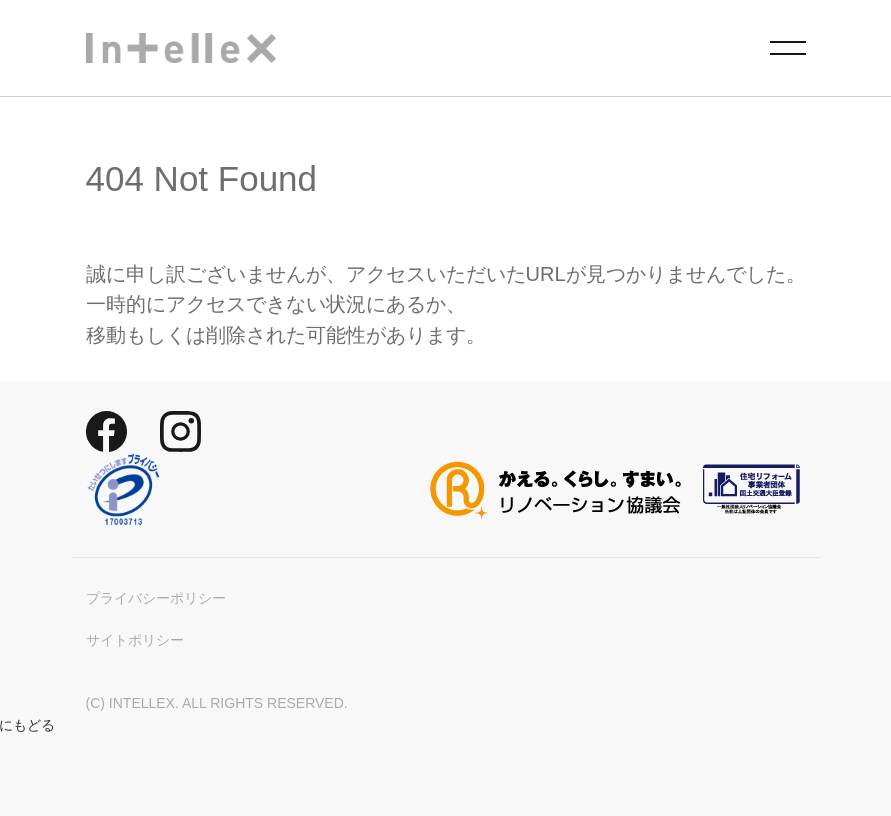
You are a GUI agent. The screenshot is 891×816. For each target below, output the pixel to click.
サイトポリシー (135, 640)
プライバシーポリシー (156, 598)
